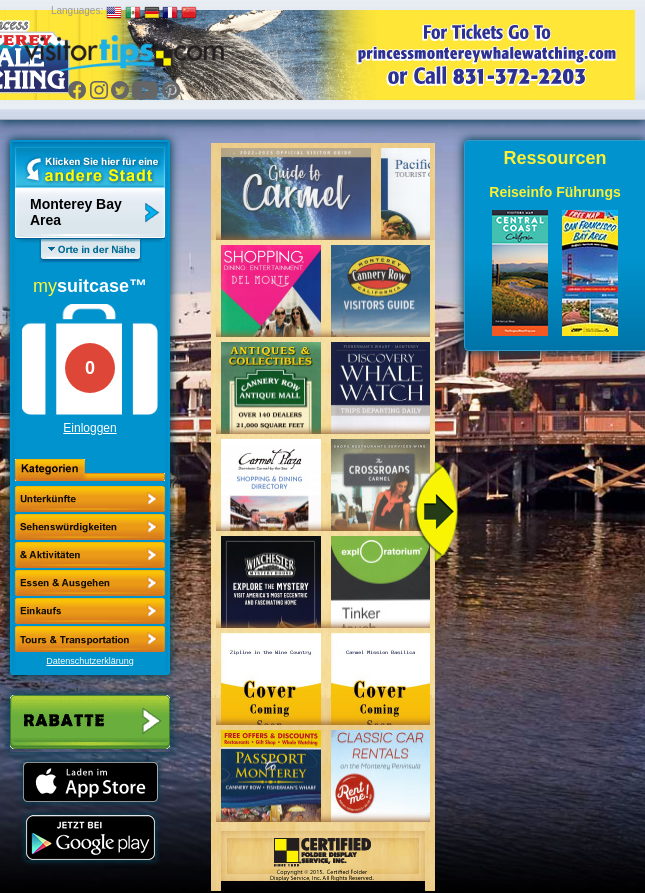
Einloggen (89, 428)
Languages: (77, 10)
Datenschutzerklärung (90, 661)
